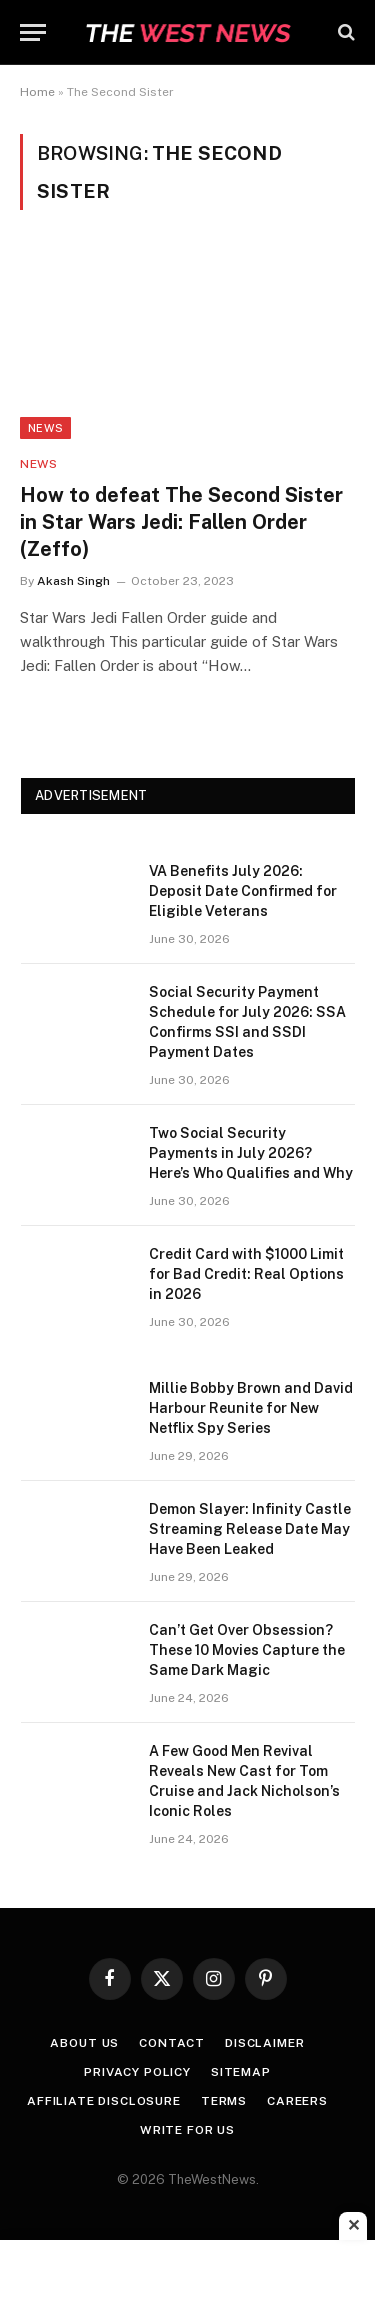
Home (37, 92)
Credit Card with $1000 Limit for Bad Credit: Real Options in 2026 (246, 1274)
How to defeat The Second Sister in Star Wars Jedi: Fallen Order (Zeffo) (181, 522)
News (45, 428)
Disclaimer (264, 2043)
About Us (84, 2043)
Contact (172, 2043)
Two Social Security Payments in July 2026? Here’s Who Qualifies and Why (251, 1153)
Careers (297, 2101)
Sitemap (241, 2072)
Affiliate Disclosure (104, 2101)
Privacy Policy (137, 2072)
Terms (224, 2101)
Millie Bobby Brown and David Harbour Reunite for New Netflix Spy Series (251, 1408)
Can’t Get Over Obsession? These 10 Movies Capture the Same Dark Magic (247, 1650)
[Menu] (33, 32)
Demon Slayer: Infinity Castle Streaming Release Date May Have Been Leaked (250, 1529)
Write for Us (187, 2130)
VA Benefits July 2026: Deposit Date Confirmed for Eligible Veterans (243, 891)
